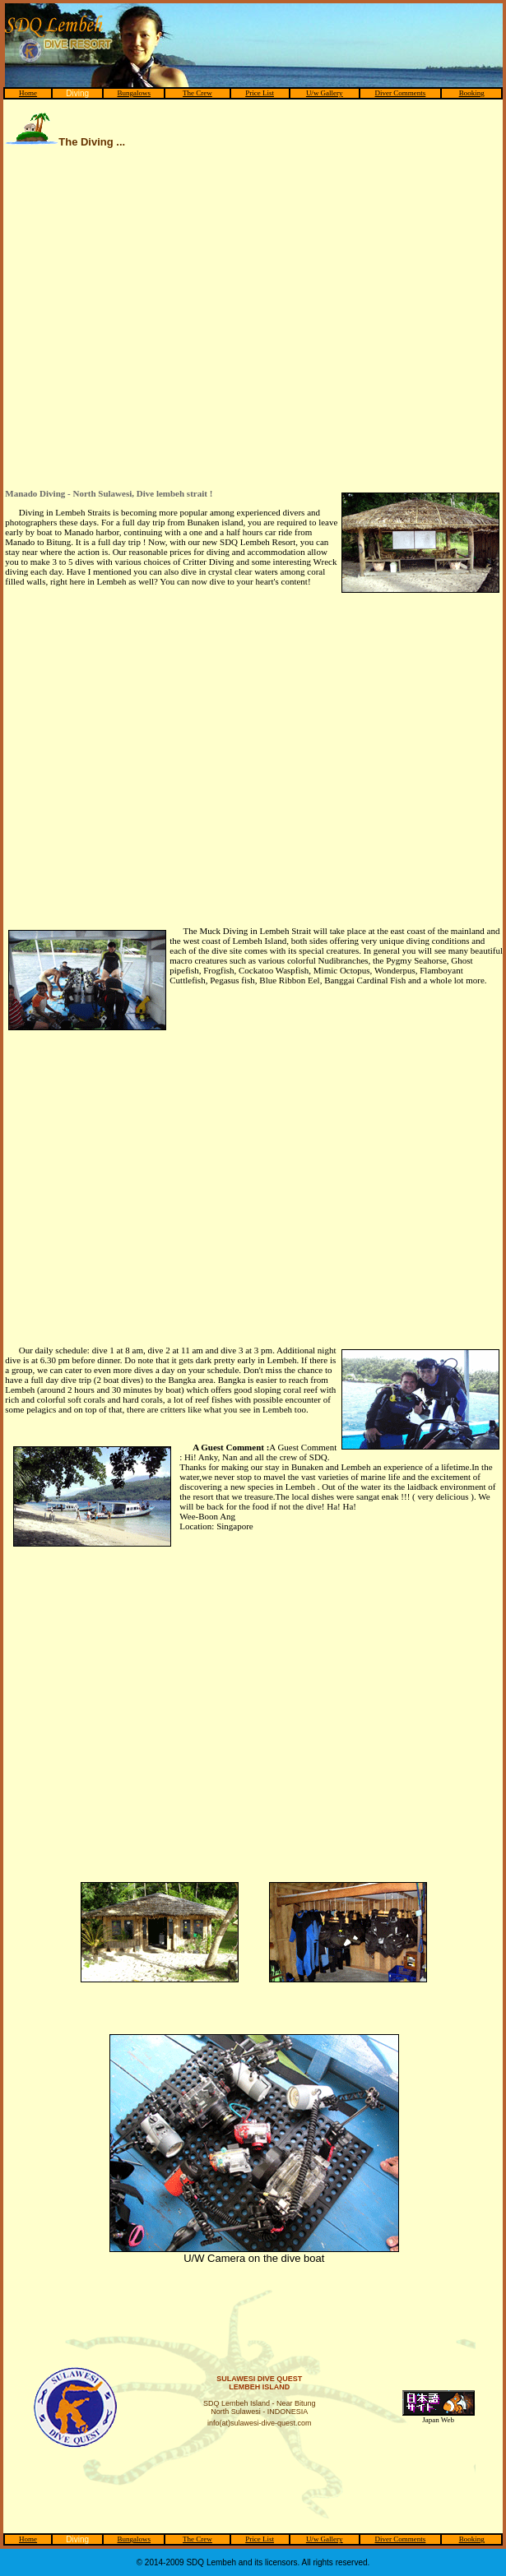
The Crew (197, 93)
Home (28, 93)
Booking (472, 93)
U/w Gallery (324, 93)
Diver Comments (400, 93)
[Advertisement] (154, 326)
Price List (259, 93)
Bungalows (134, 93)
